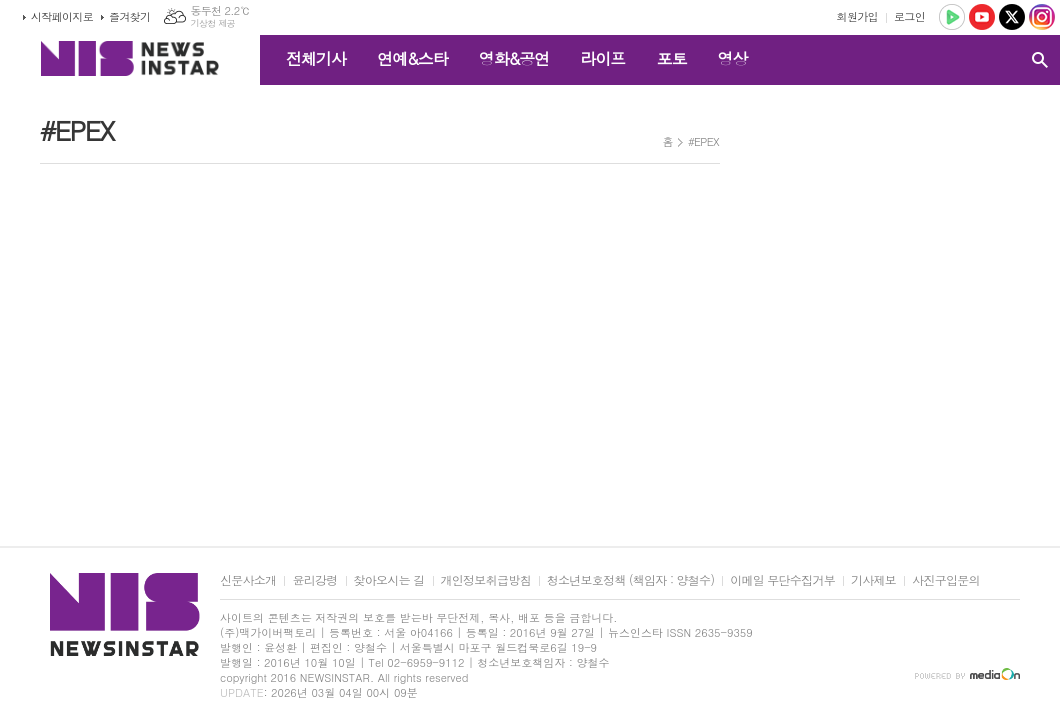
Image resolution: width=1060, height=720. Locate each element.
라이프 (602, 58)
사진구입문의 (946, 580)
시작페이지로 (62, 16)
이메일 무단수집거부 (782, 580)
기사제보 (873, 580)
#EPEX (703, 141)
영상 (732, 58)
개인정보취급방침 (486, 580)
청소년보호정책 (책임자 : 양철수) (630, 580)
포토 (671, 58)
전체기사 (316, 58)
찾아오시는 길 (389, 580)
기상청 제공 (212, 23)
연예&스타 (412, 58)
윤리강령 (314, 580)
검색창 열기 (1040, 60)
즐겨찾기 (129, 16)
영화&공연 (514, 58)
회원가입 (857, 16)
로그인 (909, 16)
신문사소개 (248, 580)
